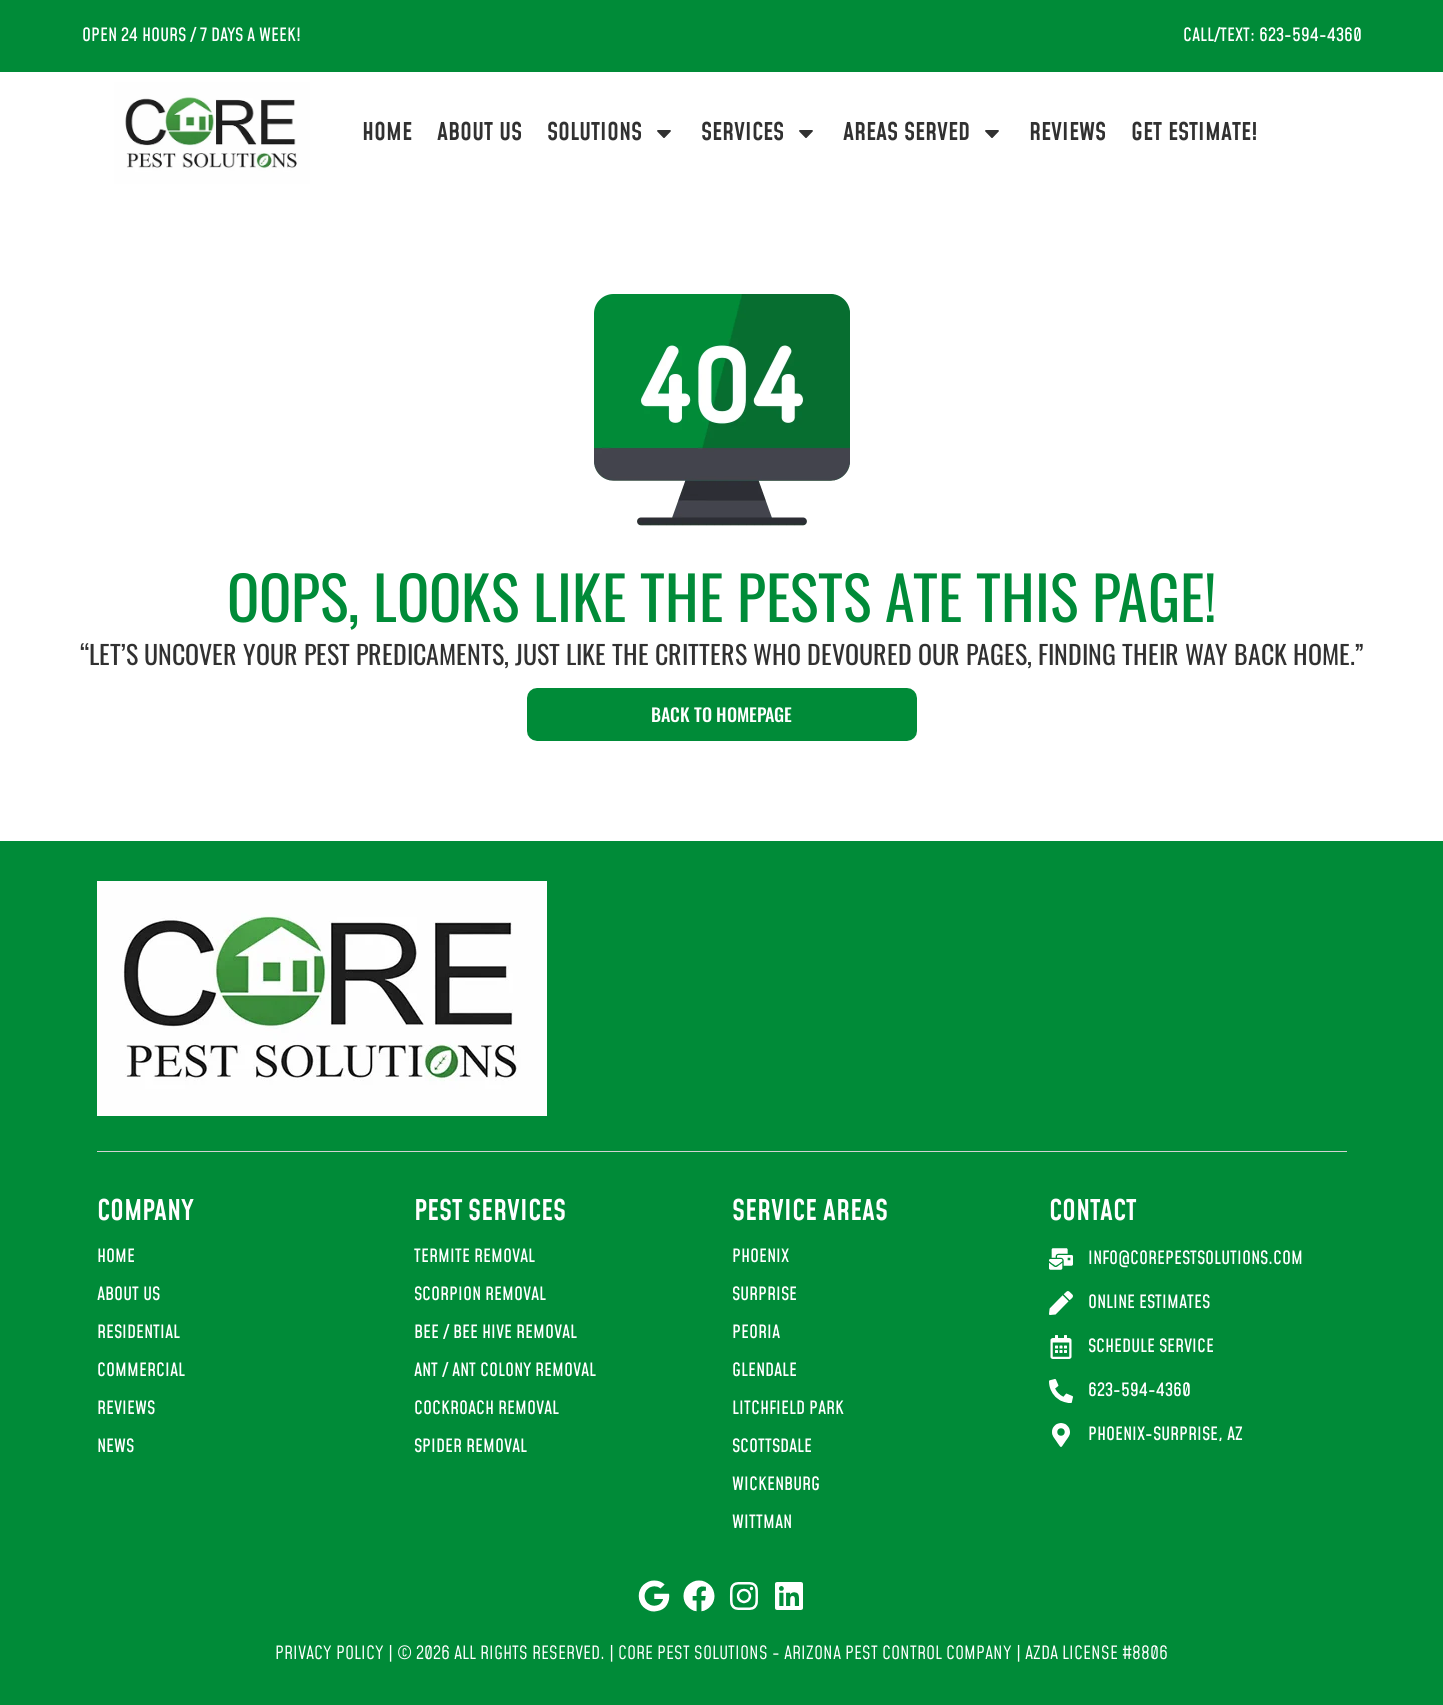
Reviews (1067, 133)
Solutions (611, 133)
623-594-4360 (1139, 1390)
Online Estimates (1149, 1302)
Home (387, 133)
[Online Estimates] (1061, 1303)
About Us (479, 133)
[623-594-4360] (1061, 1391)
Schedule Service (1151, 1346)
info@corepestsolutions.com (1195, 1258)
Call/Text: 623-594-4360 (1272, 35)
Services (759, 133)
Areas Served (923, 133)
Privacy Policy (329, 1653)
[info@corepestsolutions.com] (1061, 1259)
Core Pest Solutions (693, 1653)
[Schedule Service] (1061, 1347)
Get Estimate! (1194, 133)
